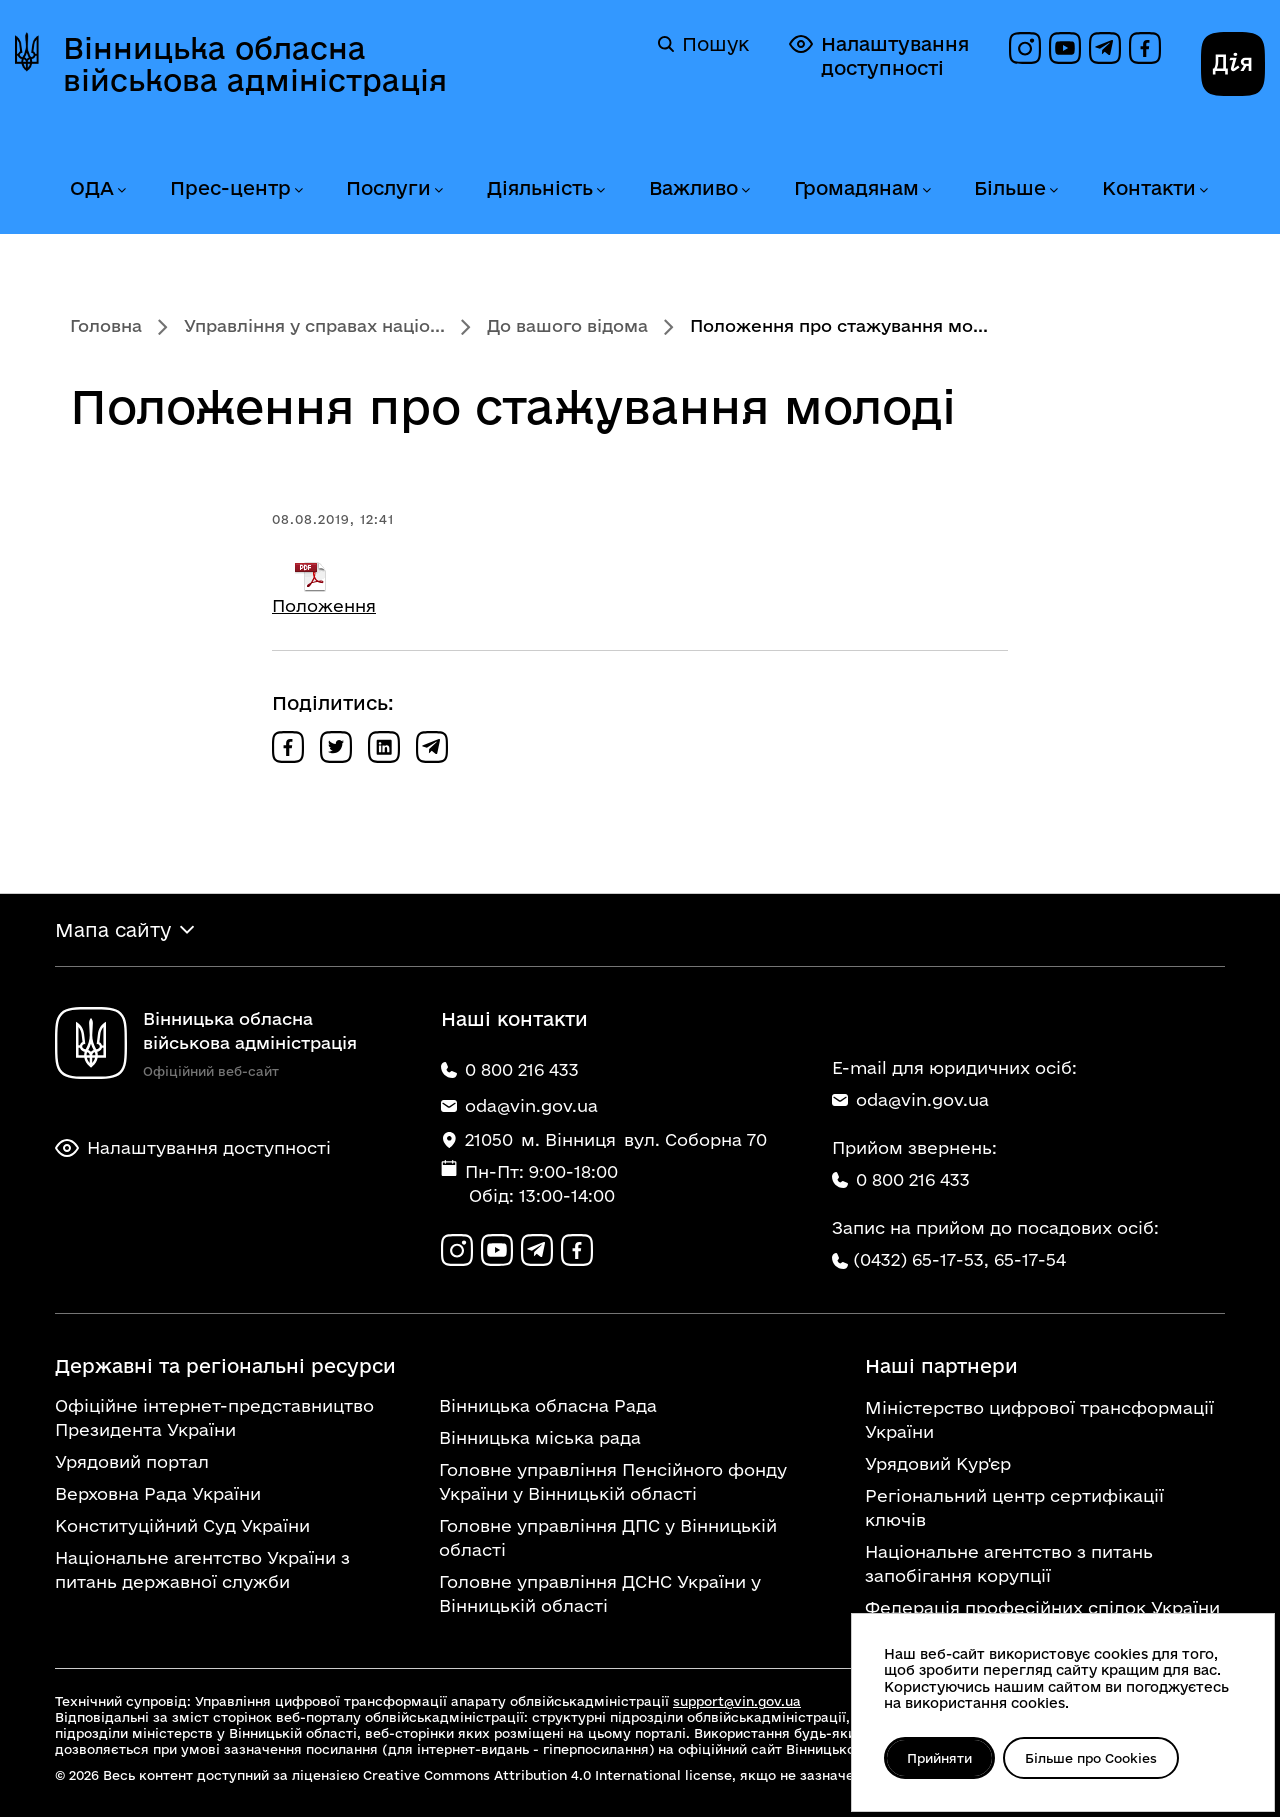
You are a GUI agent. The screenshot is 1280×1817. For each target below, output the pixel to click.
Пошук (703, 44)
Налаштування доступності (879, 55)
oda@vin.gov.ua (910, 1099)
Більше (1010, 188)
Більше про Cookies (1091, 1758)
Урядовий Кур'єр (938, 1463)
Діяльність (540, 188)
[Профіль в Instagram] (1025, 48)
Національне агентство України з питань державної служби (202, 1569)
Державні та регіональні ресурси (225, 1366)
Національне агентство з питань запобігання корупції (1009, 1563)
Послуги (388, 188)
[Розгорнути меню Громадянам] (926, 190)
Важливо (693, 188)
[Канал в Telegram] (1105, 48)
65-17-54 (1030, 1259)
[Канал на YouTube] (1065, 48)
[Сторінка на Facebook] (1145, 48)
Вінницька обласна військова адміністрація (255, 64)
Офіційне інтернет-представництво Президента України (214, 1417)
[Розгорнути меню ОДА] (121, 190)
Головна (106, 325)
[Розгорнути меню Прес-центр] (298, 190)
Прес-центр (230, 188)
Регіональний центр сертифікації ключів (1014, 1507)
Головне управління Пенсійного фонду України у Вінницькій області (613, 1481)
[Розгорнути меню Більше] (1053, 190)
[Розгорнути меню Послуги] (438, 190)
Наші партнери (941, 1366)
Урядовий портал (132, 1461)
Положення (324, 605)
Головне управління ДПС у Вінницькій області (608, 1537)
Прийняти (939, 1758)
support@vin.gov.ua (737, 1701)
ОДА (92, 188)
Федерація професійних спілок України (1042, 1607)
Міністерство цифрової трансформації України (1039, 1419)
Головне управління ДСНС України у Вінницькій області (600, 1593)
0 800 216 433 (901, 1179)
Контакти (1149, 188)
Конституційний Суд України (182, 1525)
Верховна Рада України (158, 1493)
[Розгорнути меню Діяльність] (600, 190)
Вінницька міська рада (540, 1437)
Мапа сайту (113, 930)
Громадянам (856, 188)
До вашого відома (567, 325)
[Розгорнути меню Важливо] (745, 190)
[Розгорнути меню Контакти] (1203, 190)
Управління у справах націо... (314, 325)
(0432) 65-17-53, (921, 1259)
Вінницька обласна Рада (548, 1405)
